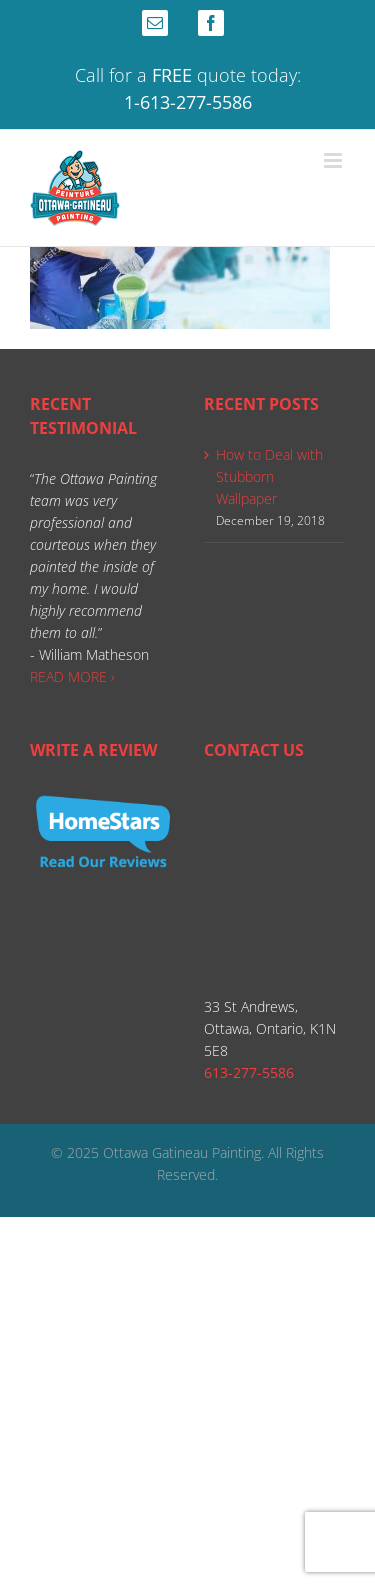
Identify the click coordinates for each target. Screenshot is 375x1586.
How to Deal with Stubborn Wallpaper (269, 476)
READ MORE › (72, 676)
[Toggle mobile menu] (334, 160)
